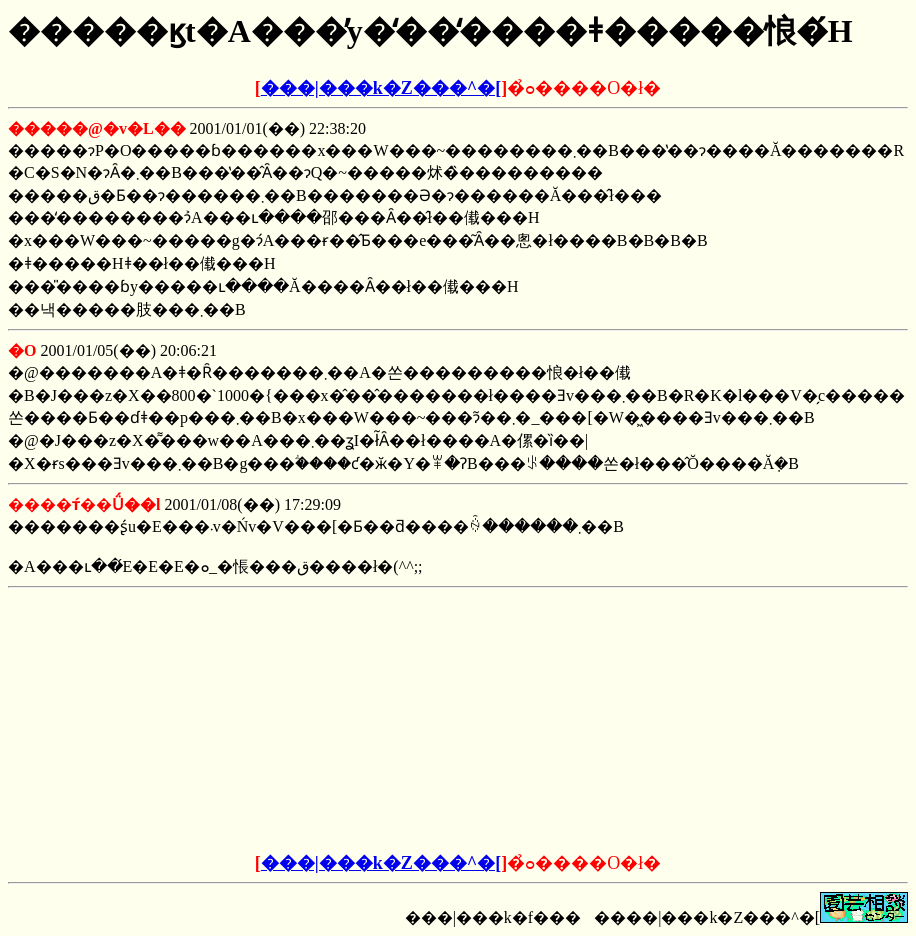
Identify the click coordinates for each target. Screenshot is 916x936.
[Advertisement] (306, 721)
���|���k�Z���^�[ (381, 88)
